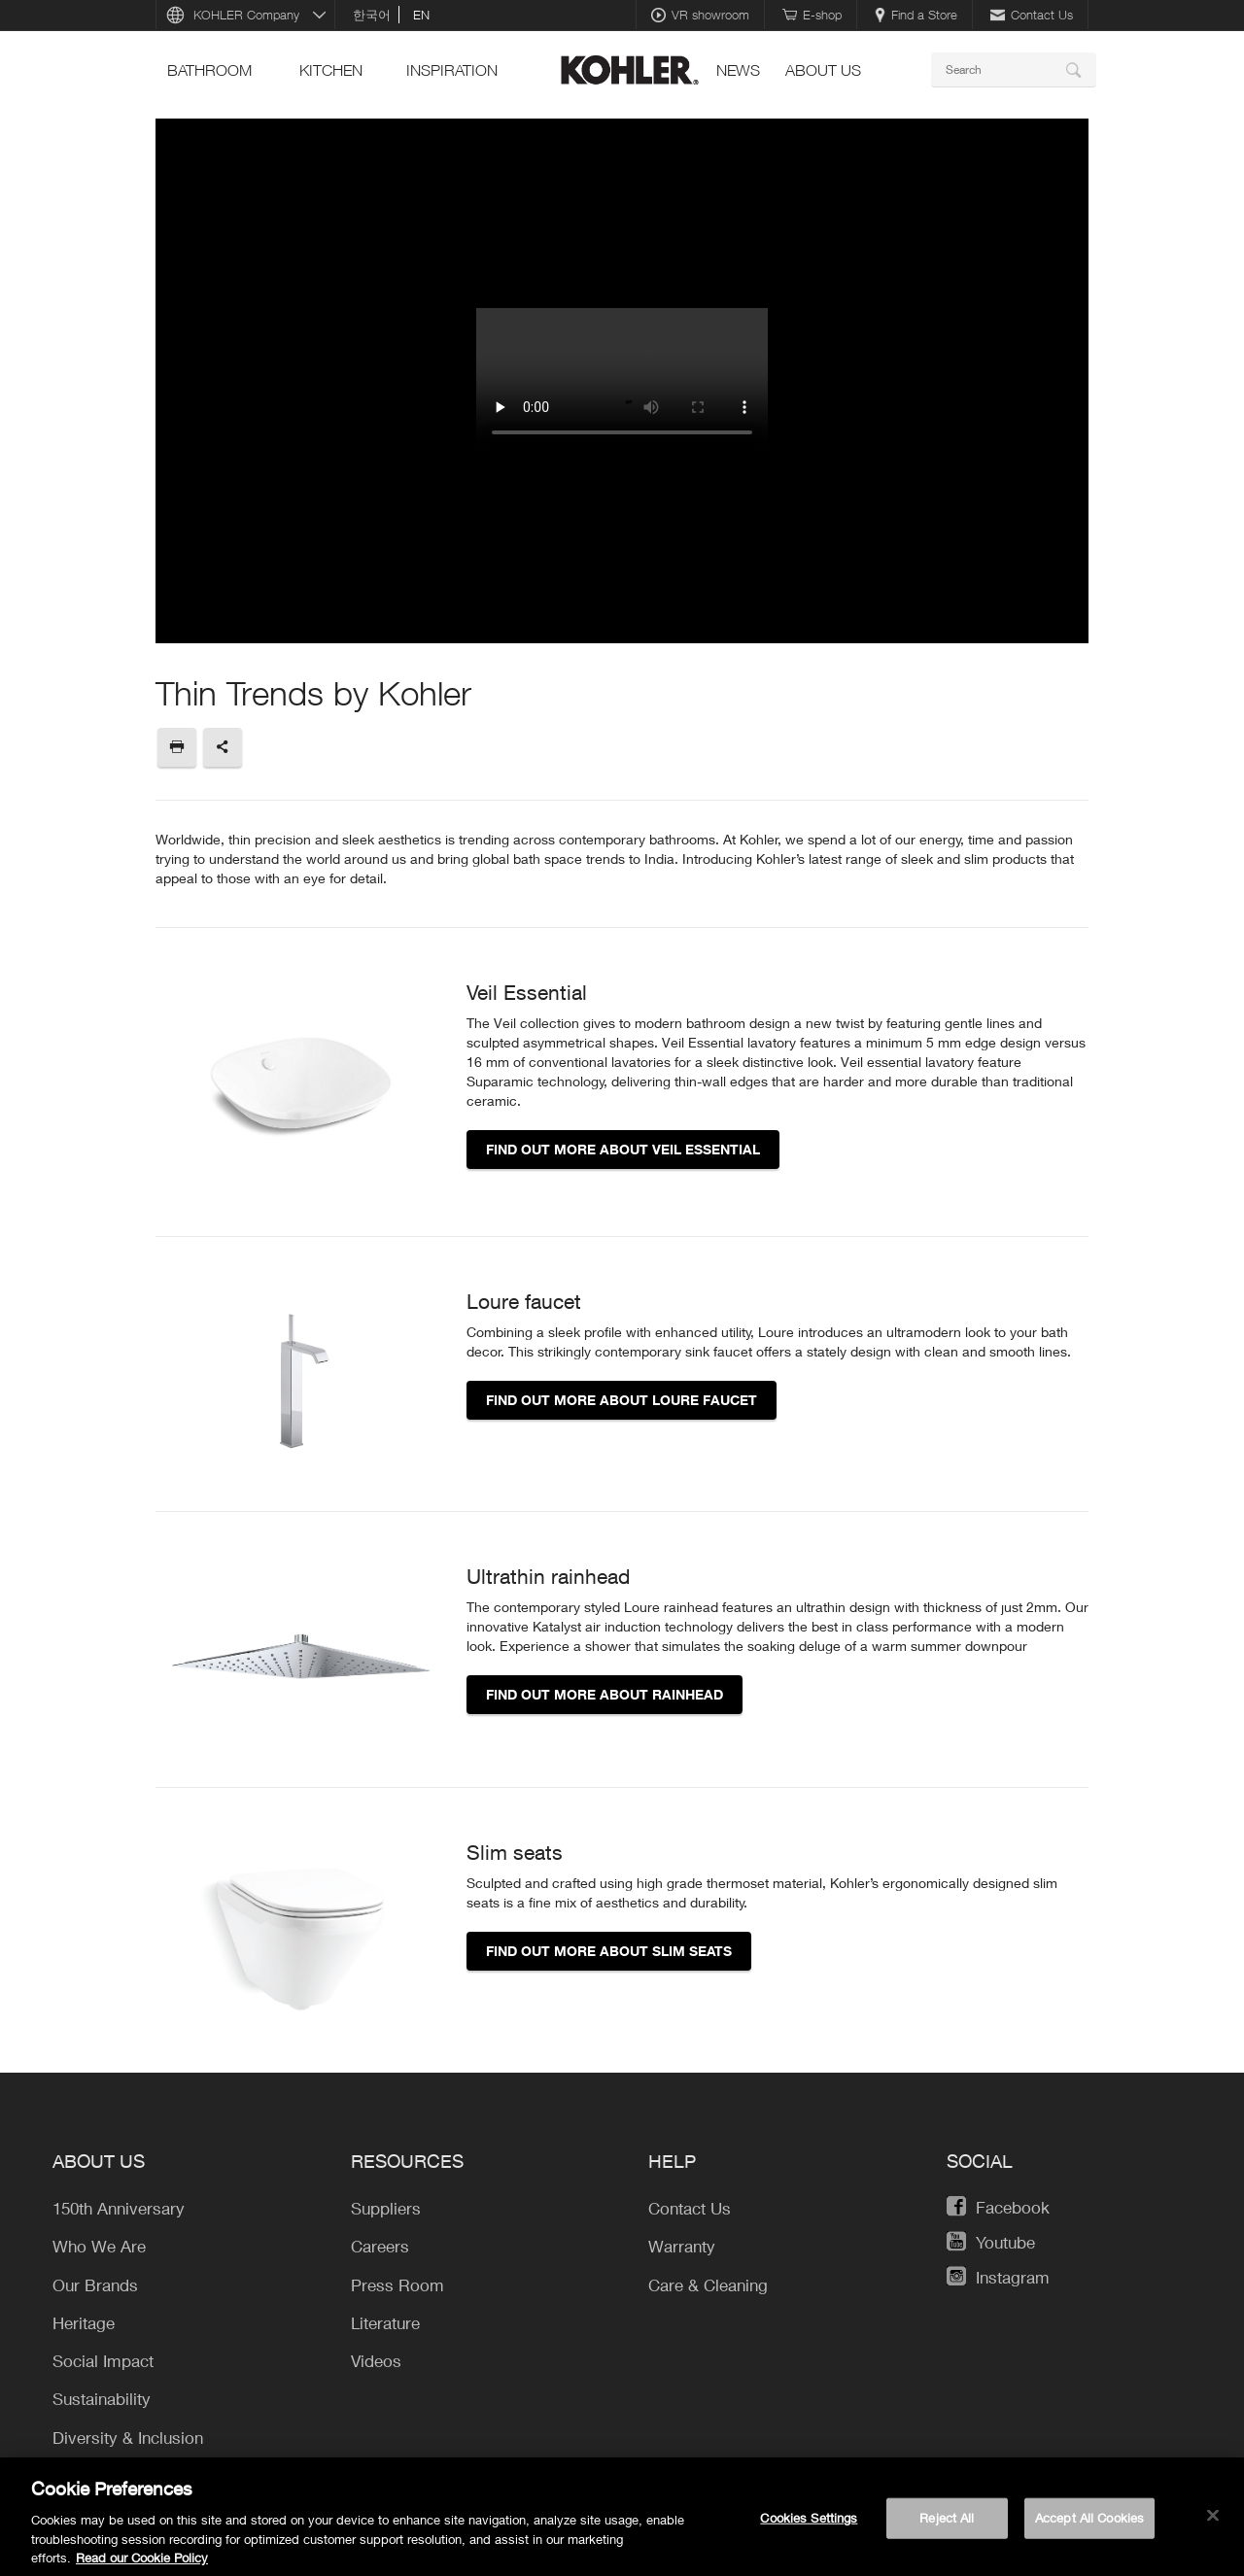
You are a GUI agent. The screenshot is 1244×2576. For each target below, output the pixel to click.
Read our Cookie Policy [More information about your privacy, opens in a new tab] (142, 2565)
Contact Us (1031, 14)
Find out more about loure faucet (621, 1399)
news (738, 70)
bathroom (209, 70)
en (421, 14)
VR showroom (700, 14)
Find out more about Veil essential (623, 1149)
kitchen (331, 70)
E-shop (812, 14)
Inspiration (452, 70)
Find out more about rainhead (604, 1694)
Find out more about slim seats (609, 1950)
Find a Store (916, 14)
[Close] (1213, 2523)
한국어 (372, 14)
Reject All (946, 2525)
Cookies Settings (808, 2525)
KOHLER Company (246, 14)
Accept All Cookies (1089, 2525)
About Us (823, 70)
